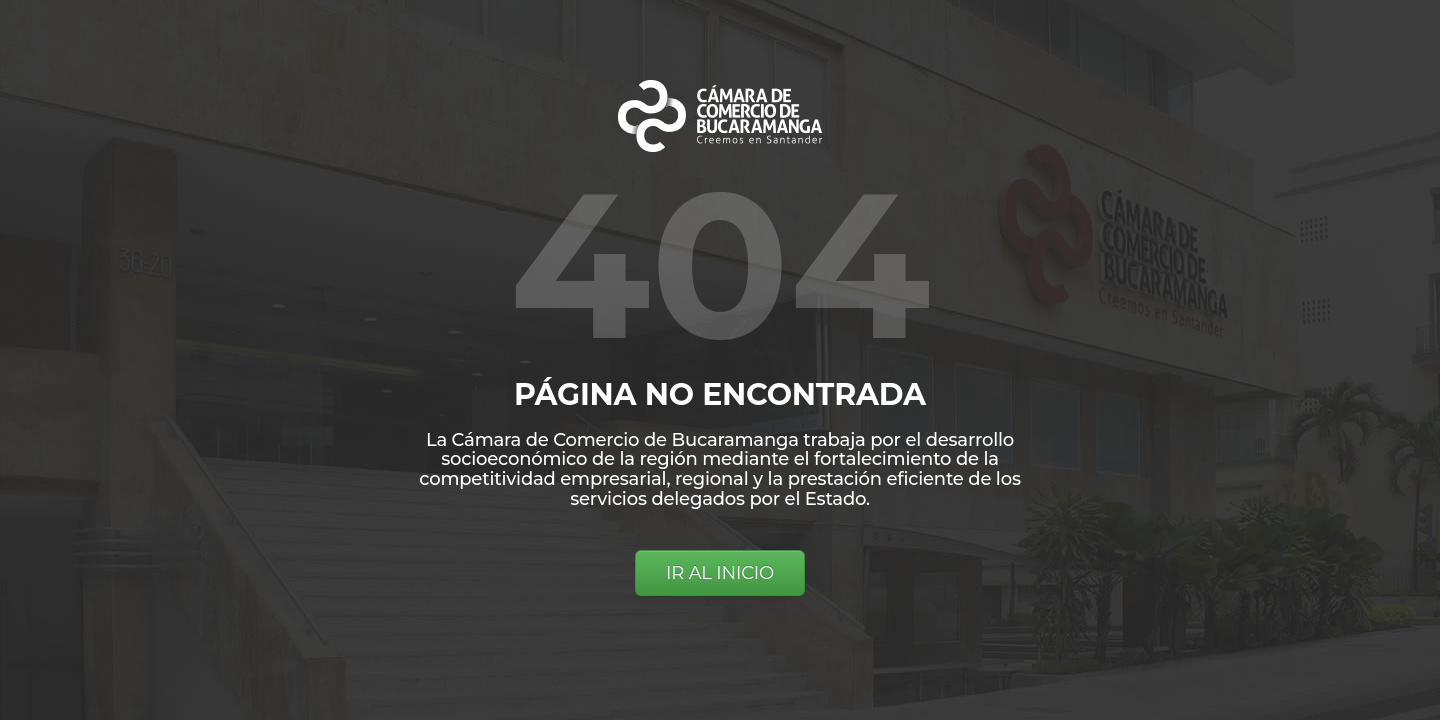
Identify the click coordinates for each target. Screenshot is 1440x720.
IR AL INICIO (720, 573)
